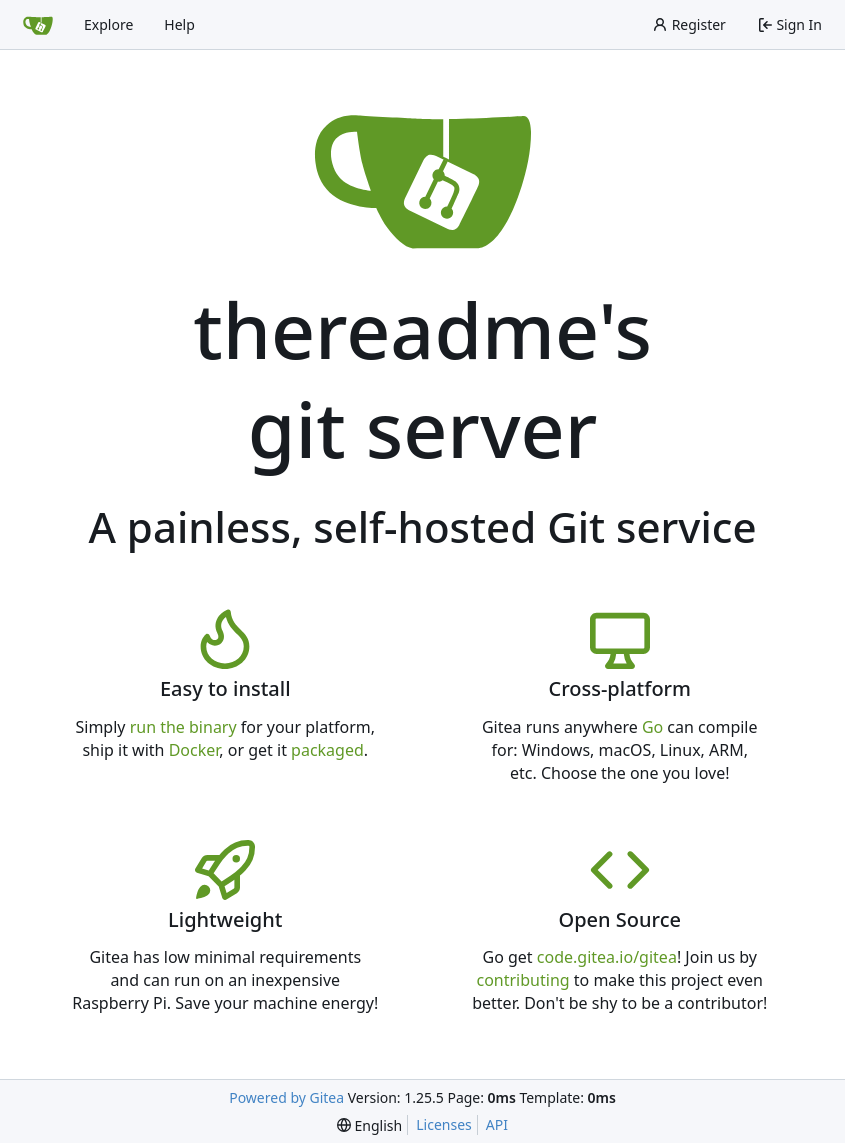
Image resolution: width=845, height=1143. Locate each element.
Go (652, 727)
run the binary (183, 727)
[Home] (38, 25)
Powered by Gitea (286, 1097)
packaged (327, 750)
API (497, 1124)
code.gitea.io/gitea (607, 957)
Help (179, 24)
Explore (108, 24)
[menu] (369, 1125)
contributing (522, 980)
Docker (194, 750)
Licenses (444, 1124)
